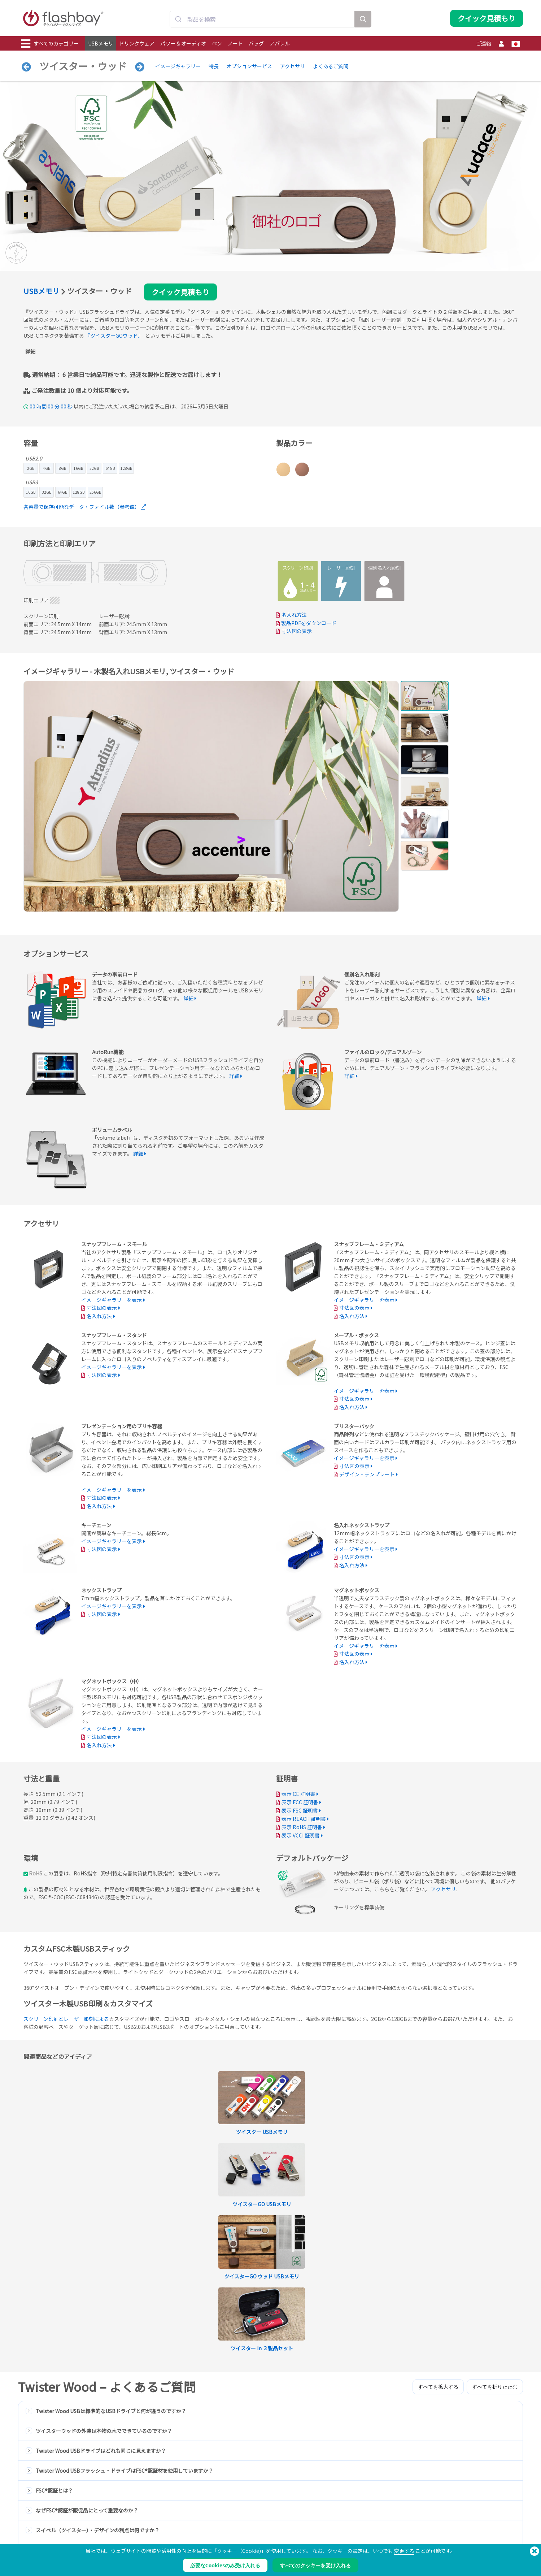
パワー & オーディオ (183, 43)
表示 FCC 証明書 (300, 1802)
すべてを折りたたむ (495, 2170)
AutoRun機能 (136, 2536)
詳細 (30, 351)
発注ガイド (234, 2520)
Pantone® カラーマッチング (150, 2528)
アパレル (280, 43)
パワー (28, 2536)
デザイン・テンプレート (367, 1474)
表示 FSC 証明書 (300, 1810)
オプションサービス (249, 66)
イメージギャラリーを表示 (111, 1299)
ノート (235, 43)
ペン (217, 43)
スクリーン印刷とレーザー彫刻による (66, 2018)
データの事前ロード (142, 2520)
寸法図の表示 (297, 631)
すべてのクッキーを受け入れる (315, 2565)
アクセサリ (292, 66)
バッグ (256, 43)
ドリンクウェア (136, 43)
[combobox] (262, 19)
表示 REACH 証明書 (304, 1818)
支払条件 (333, 2520)
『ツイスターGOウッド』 (114, 335)
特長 (214, 66)
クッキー (333, 2528)
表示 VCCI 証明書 (301, 1835)
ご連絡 (483, 43)
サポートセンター (241, 2528)
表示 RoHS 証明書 (302, 1827)
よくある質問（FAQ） (245, 2536)
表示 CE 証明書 (298, 1793)
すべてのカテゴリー (50, 43)
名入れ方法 (294, 614)
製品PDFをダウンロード (306, 623)
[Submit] (178, 19)
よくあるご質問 (330, 66)
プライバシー (337, 2536)
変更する (404, 2550)
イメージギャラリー (178, 66)
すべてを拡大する (438, 2170)
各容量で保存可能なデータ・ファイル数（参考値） (84, 506)
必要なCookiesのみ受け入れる (225, 2565)
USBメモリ (100, 43)
